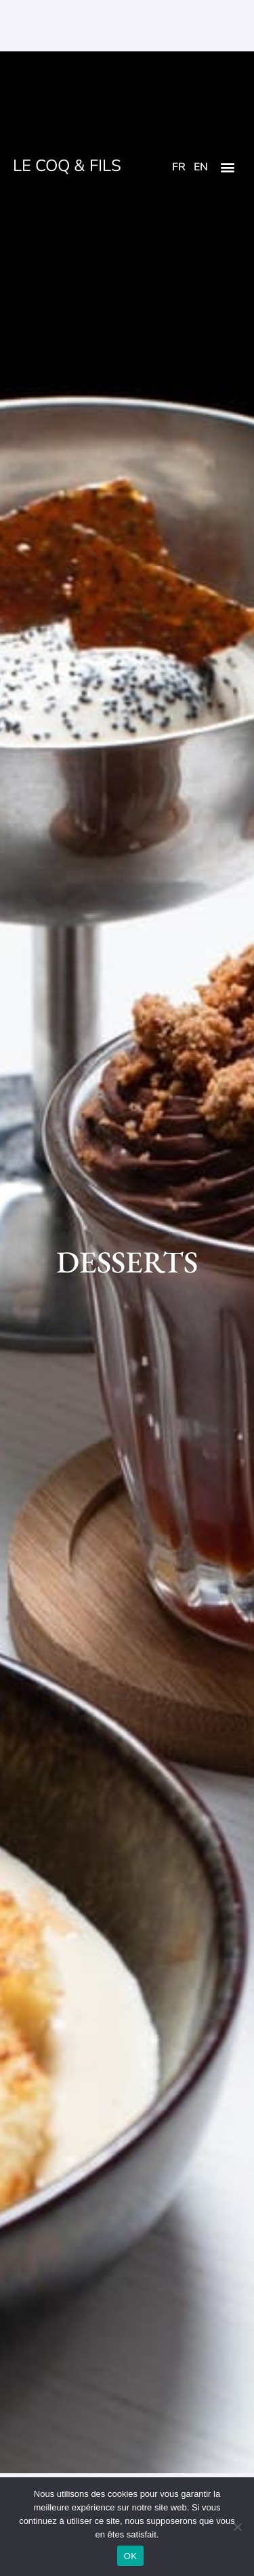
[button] (228, 167)
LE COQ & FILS (67, 165)
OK (130, 2556)
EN (201, 167)
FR (179, 167)
